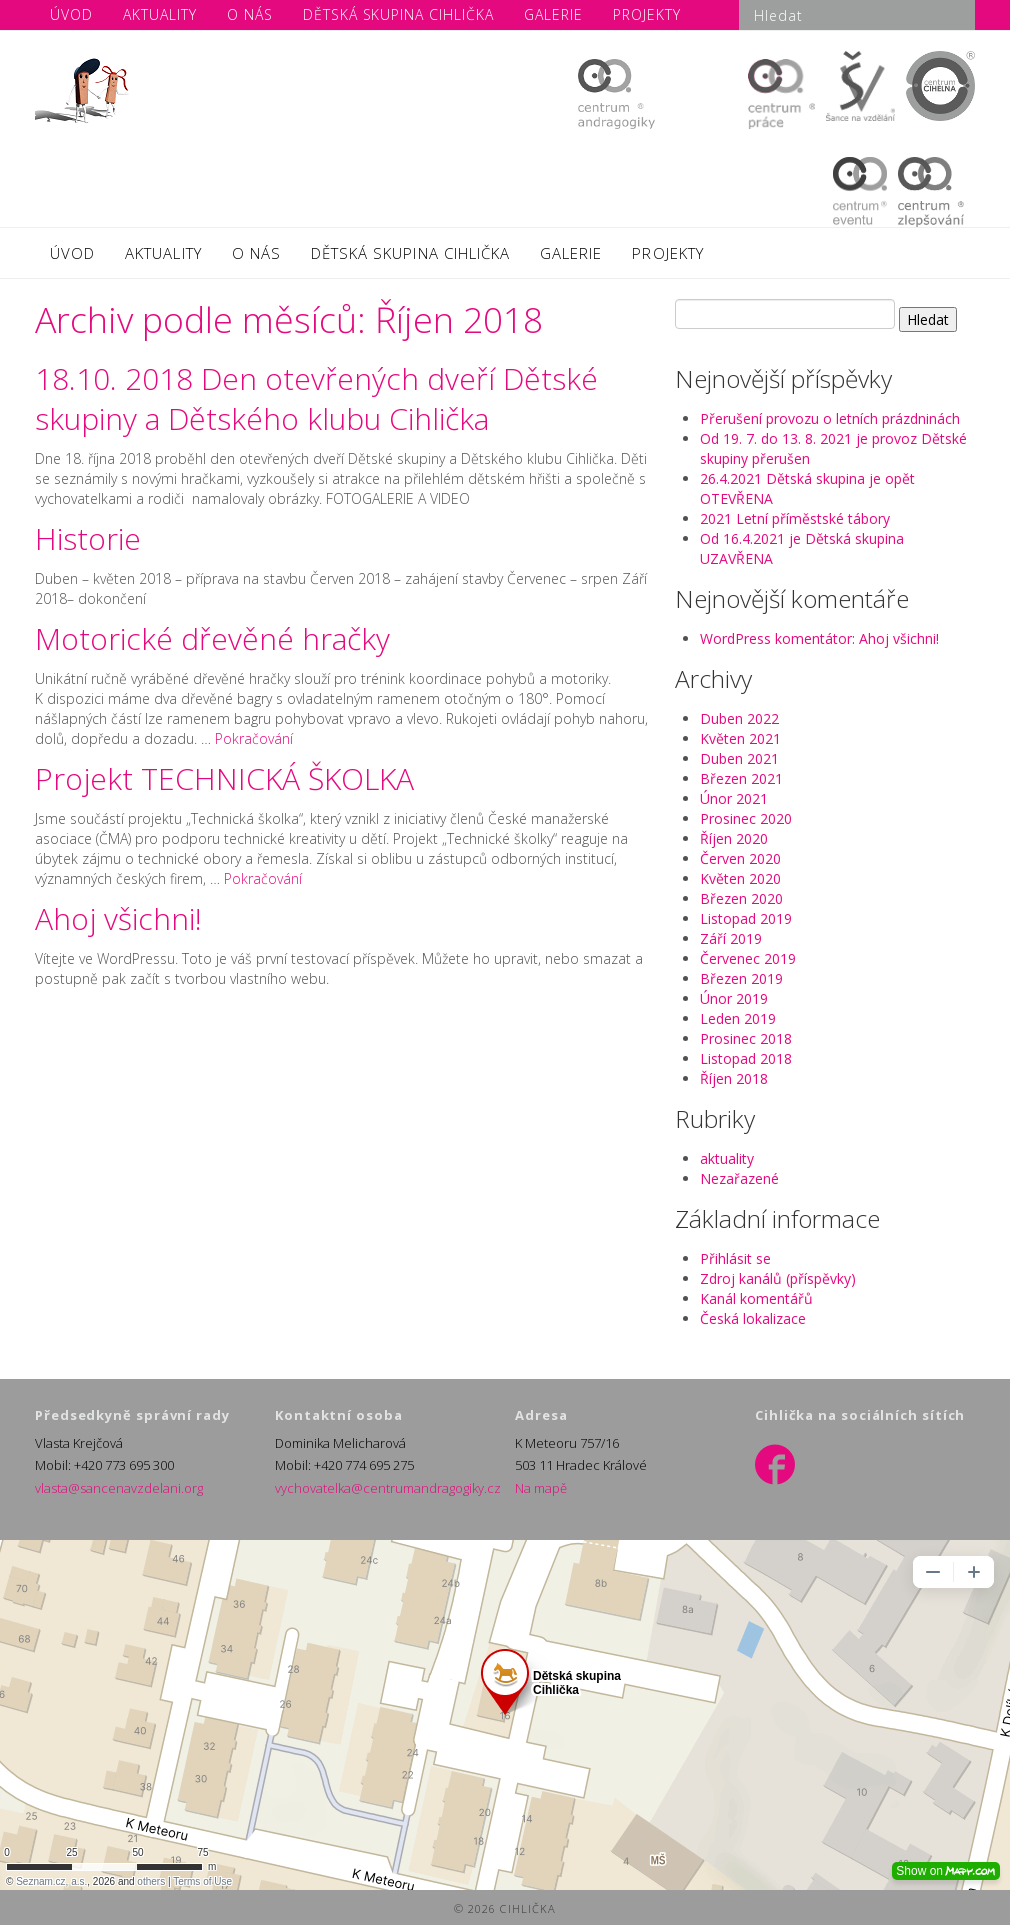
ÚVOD (72, 253)
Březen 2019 (741, 978)
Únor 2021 (734, 798)
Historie (88, 538)
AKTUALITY (163, 253)
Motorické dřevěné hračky (212, 638)
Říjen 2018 (734, 1078)
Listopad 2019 (746, 918)
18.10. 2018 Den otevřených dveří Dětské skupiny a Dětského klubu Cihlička (316, 398)
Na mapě (541, 1488)
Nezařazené (739, 1178)
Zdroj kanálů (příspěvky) (778, 1278)
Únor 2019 (734, 998)
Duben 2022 (739, 718)
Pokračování (254, 738)
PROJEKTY (667, 253)
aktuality (727, 1158)
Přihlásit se (735, 1258)
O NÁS (256, 253)
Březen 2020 (741, 898)
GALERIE (571, 253)
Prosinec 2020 (746, 818)
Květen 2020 (740, 878)
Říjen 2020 (734, 838)
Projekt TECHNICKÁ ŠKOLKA (224, 778)
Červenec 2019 (748, 958)
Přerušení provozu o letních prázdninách (830, 418)
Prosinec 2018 (746, 1038)
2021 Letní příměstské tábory (795, 518)
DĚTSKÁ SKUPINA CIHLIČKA (410, 253)
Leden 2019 (738, 1018)
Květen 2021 (740, 738)
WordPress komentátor (776, 638)
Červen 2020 (740, 858)
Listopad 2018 (746, 1058)
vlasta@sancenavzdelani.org (119, 1488)
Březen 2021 (741, 778)
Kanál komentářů (756, 1298)
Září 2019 (731, 938)
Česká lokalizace (753, 1318)
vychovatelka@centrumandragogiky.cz (388, 1488)
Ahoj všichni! (118, 918)
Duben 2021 (739, 758)
